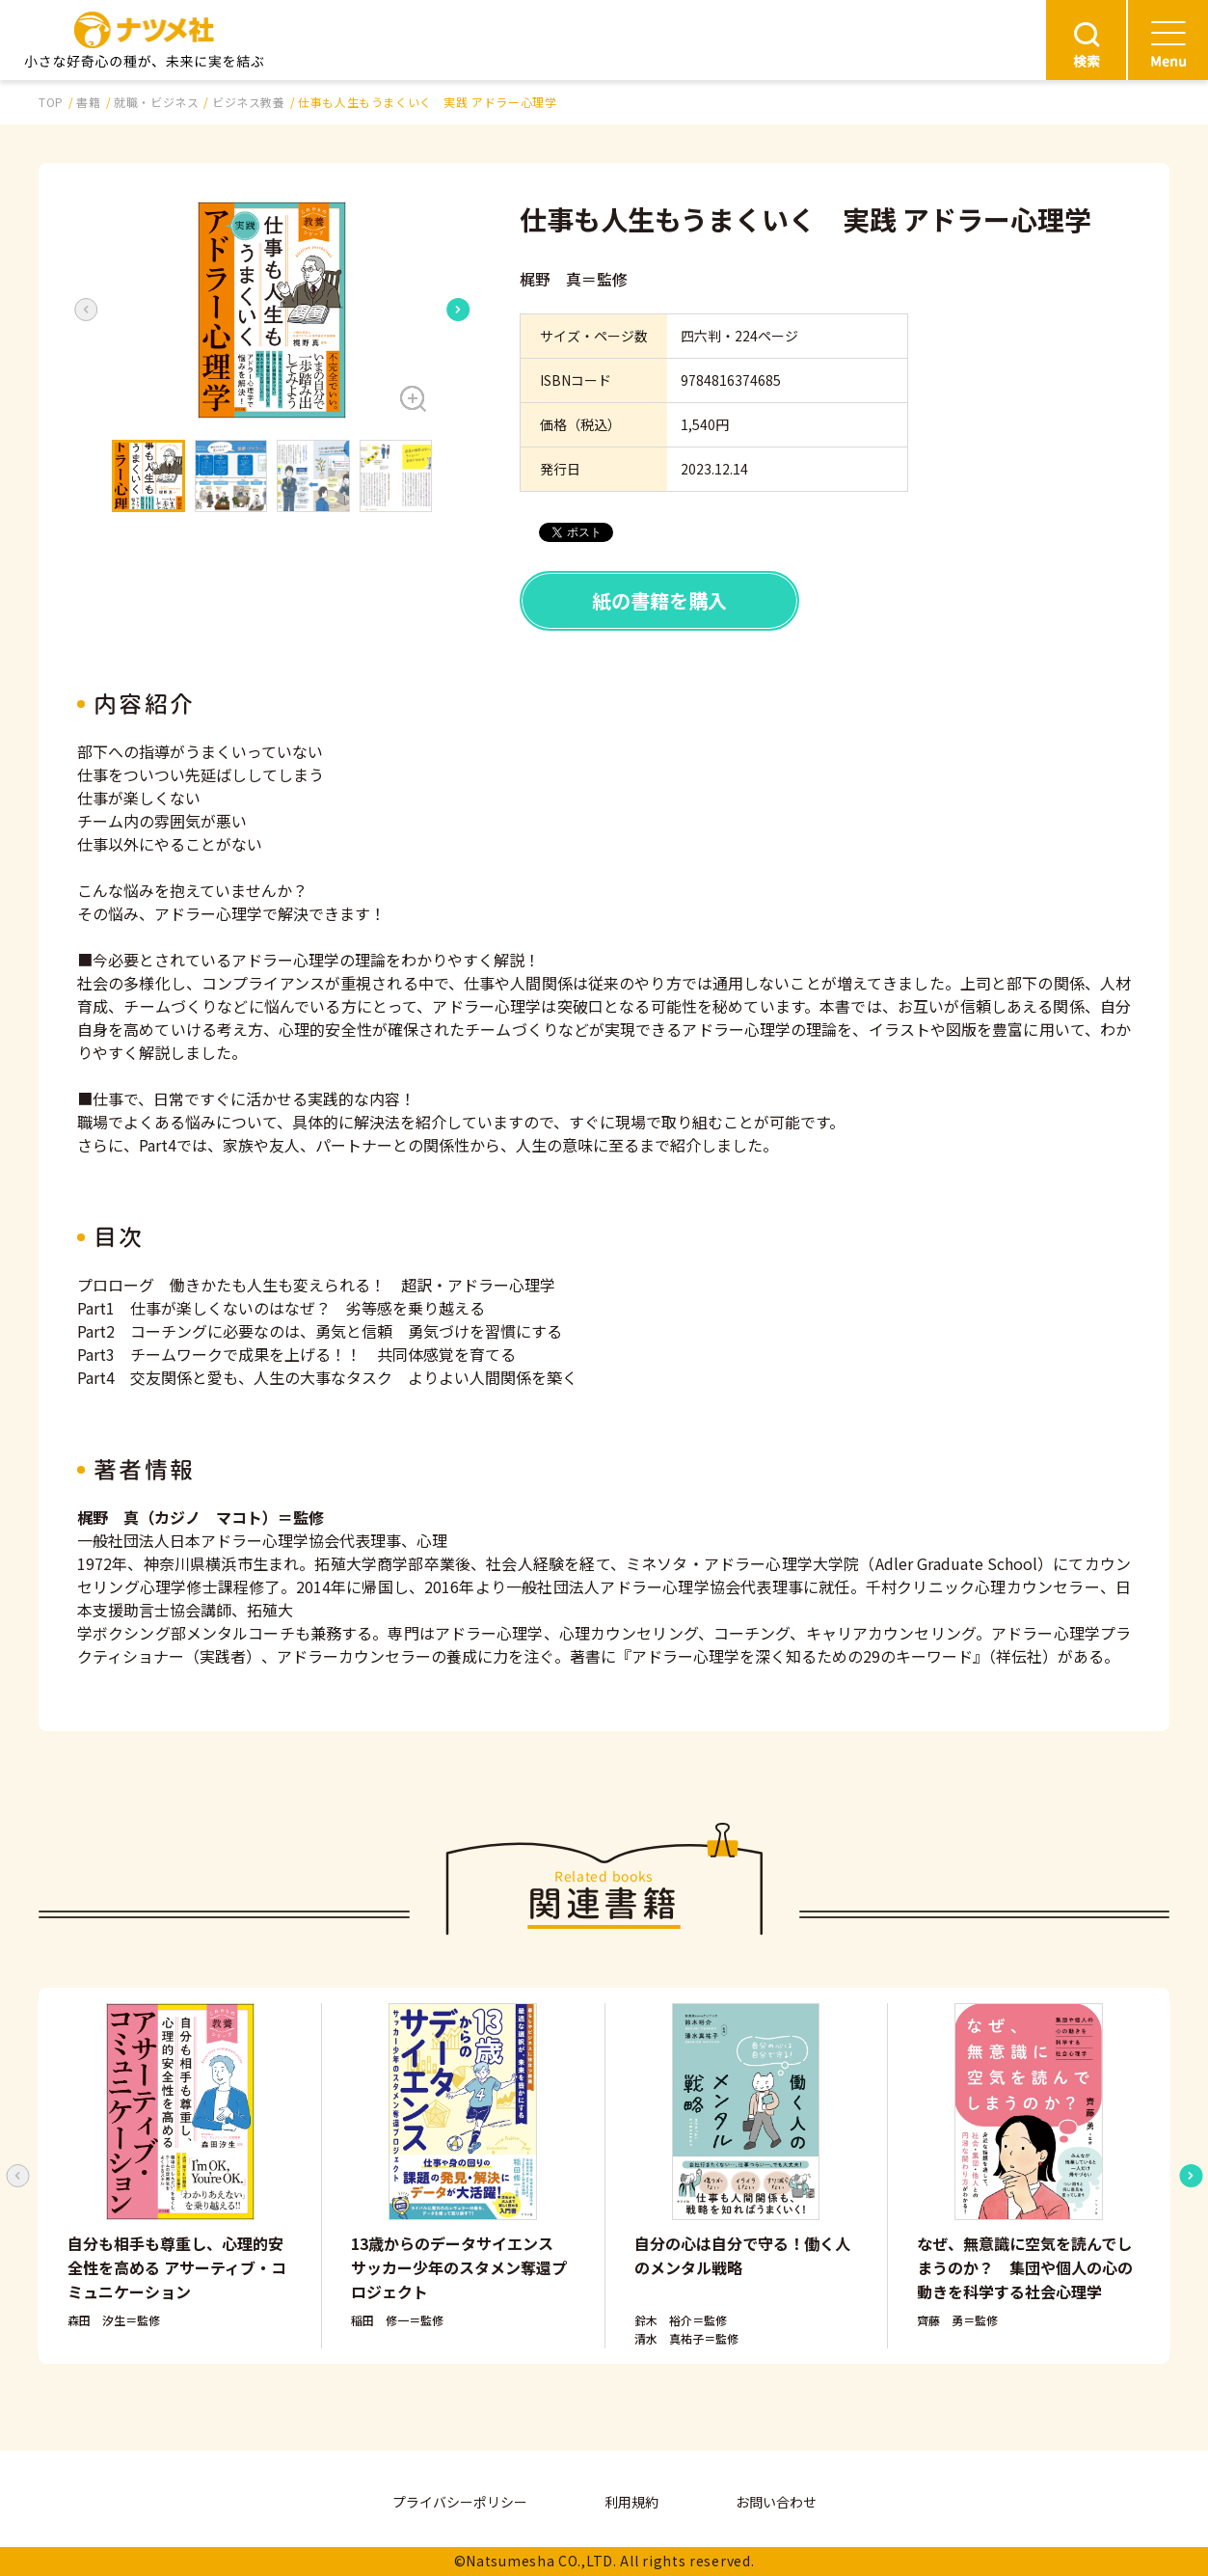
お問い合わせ (776, 2501)
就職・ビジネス (156, 102)
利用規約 (631, 2501)
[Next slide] (458, 309)
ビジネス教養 (248, 102)
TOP (51, 102)
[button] (272, 310)
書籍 (88, 102)
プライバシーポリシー (459, 2501)
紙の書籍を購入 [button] (659, 600)
